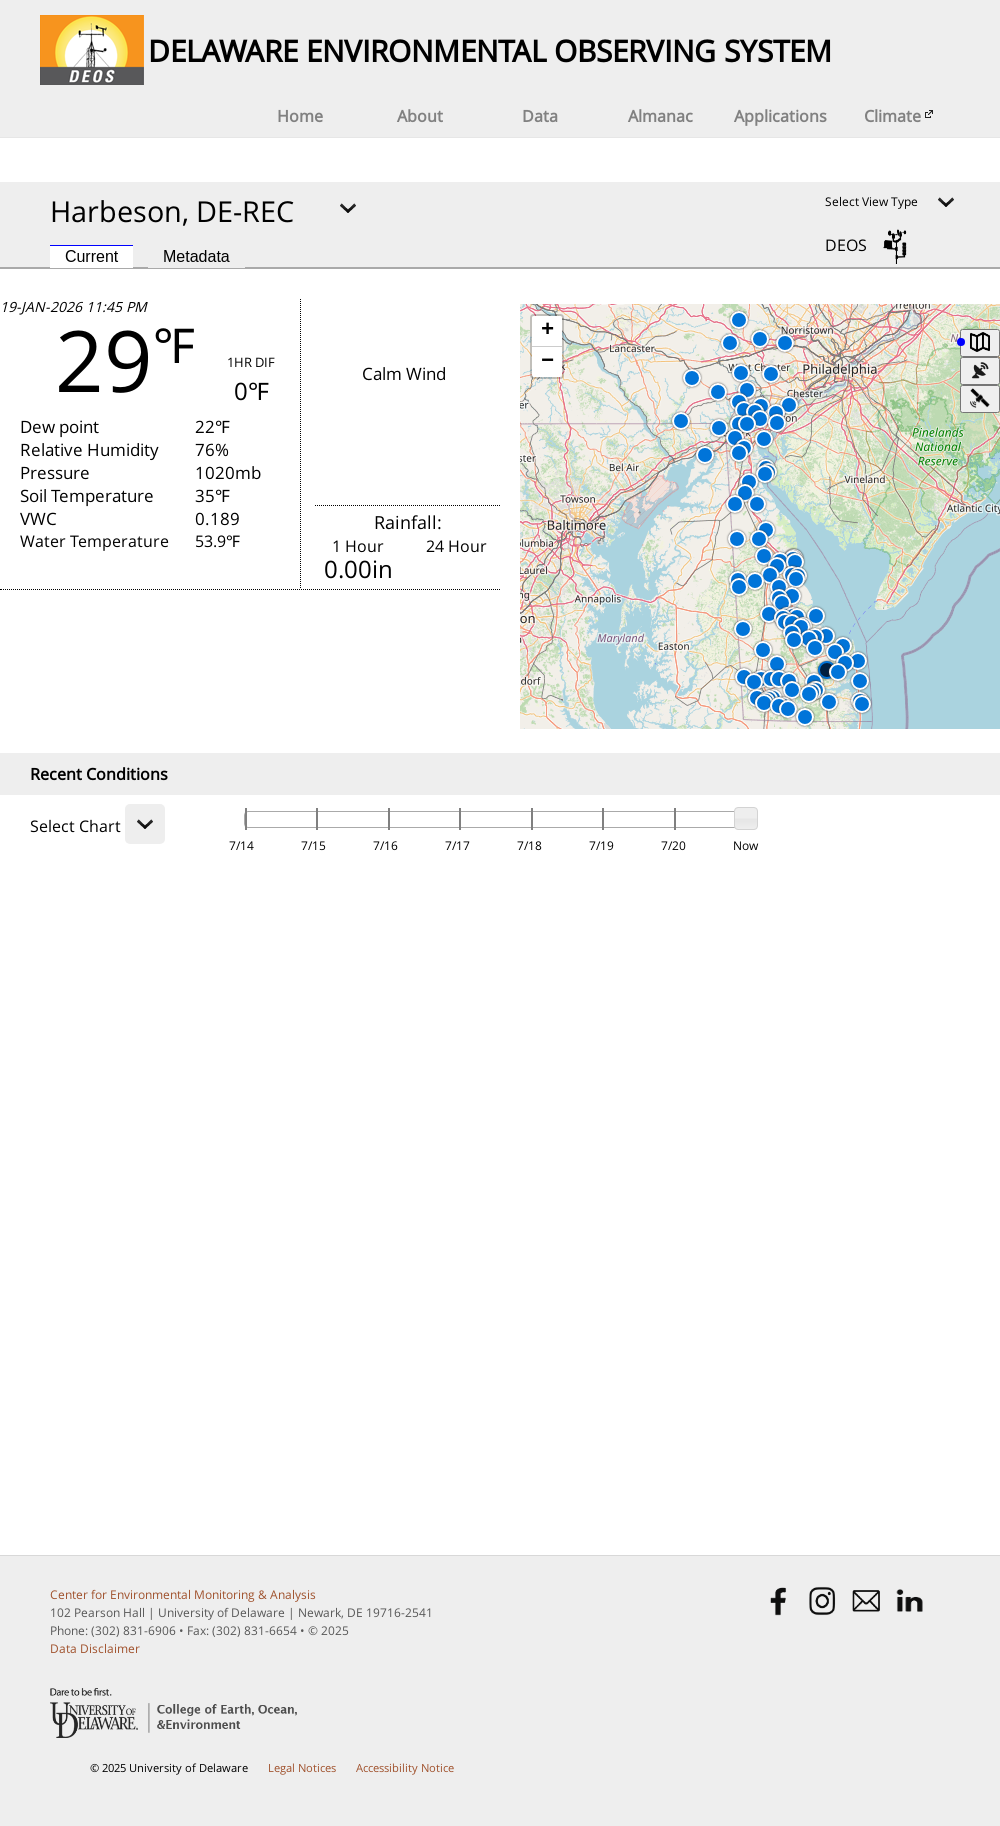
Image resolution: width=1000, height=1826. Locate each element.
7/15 (313, 845)
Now (745, 845)
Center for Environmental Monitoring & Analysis (183, 1594)
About (420, 116)
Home (300, 116)
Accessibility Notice (405, 1767)
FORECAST (254, 665)
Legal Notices (302, 1767)
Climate (900, 116)
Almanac (660, 116)
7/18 (529, 845)
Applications (780, 116)
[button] (757, 504)
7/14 (241, 845)
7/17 (457, 845)
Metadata (196, 256)
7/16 (385, 845)
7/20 (673, 845)
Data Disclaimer (95, 1648)
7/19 (601, 845)
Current (91, 256)
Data (540, 116)
